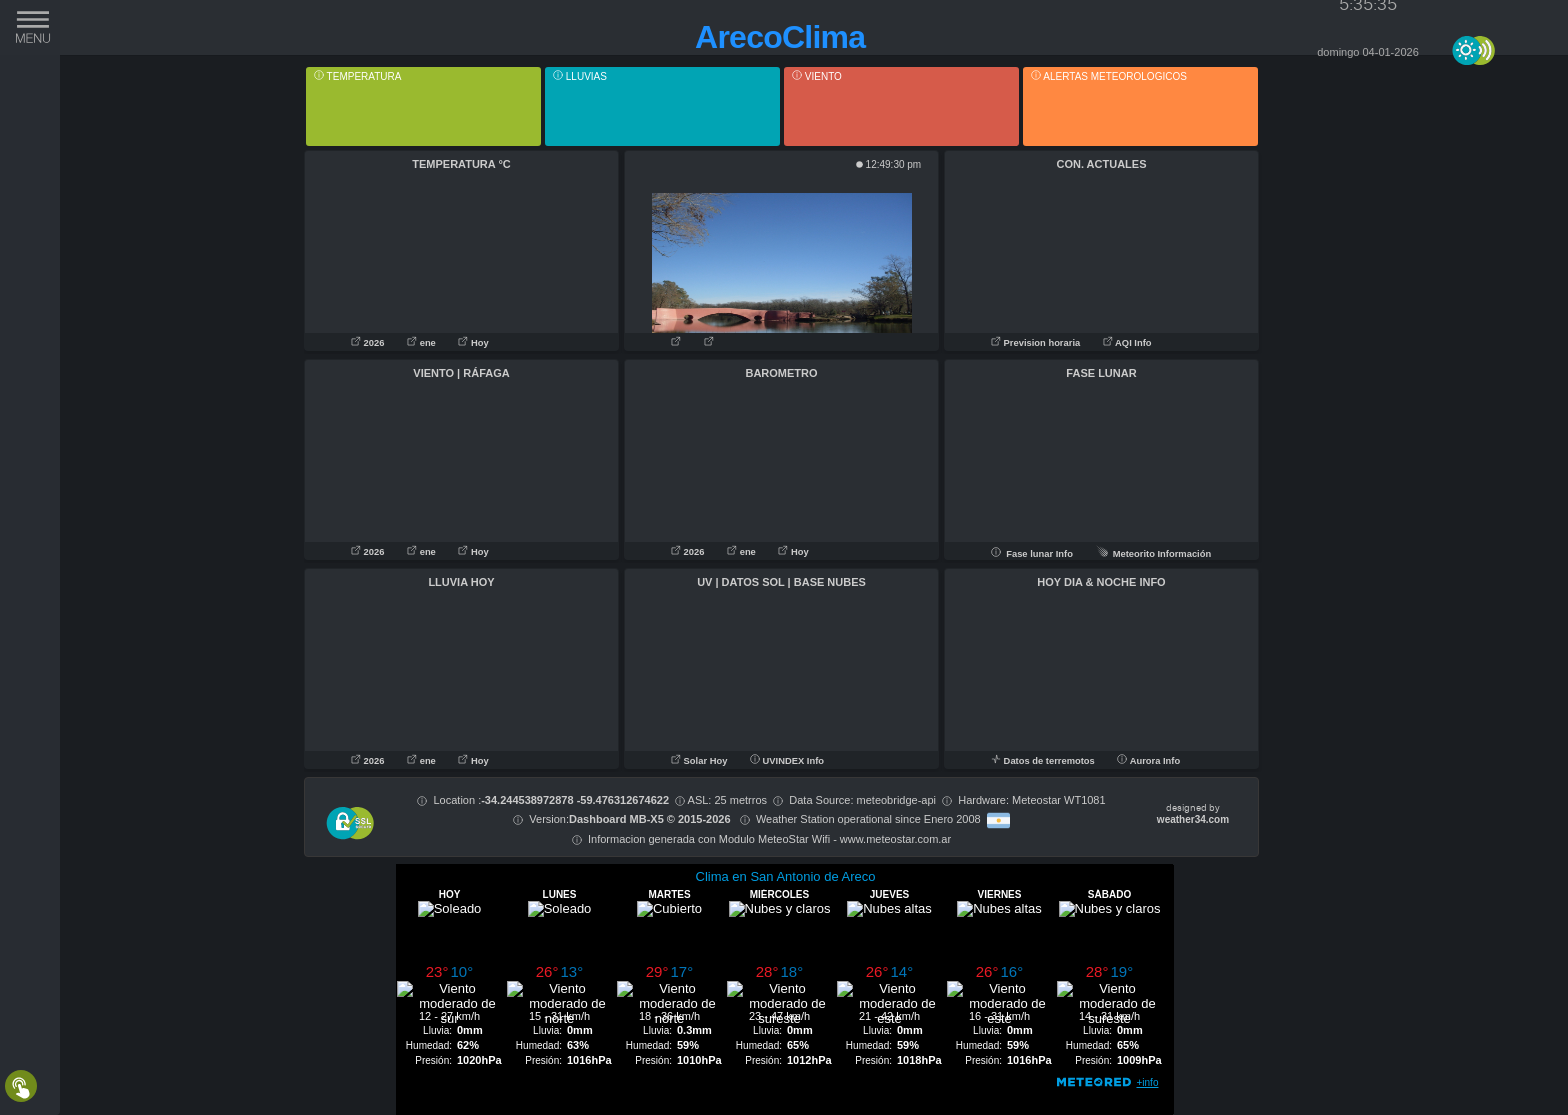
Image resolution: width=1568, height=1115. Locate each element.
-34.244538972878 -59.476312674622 (575, 800)
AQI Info (1127, 343)
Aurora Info (1148, 761)
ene (422, 343)
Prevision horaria (1037, 343)
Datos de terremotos (1044, 761)
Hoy (473, 343)
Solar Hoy (699, 761)
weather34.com (1193, 819)
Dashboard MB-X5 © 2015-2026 (650, 819)
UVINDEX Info (787, 761)
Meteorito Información (1154, 554)
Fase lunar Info (1032, 554)
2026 (369, 343)
